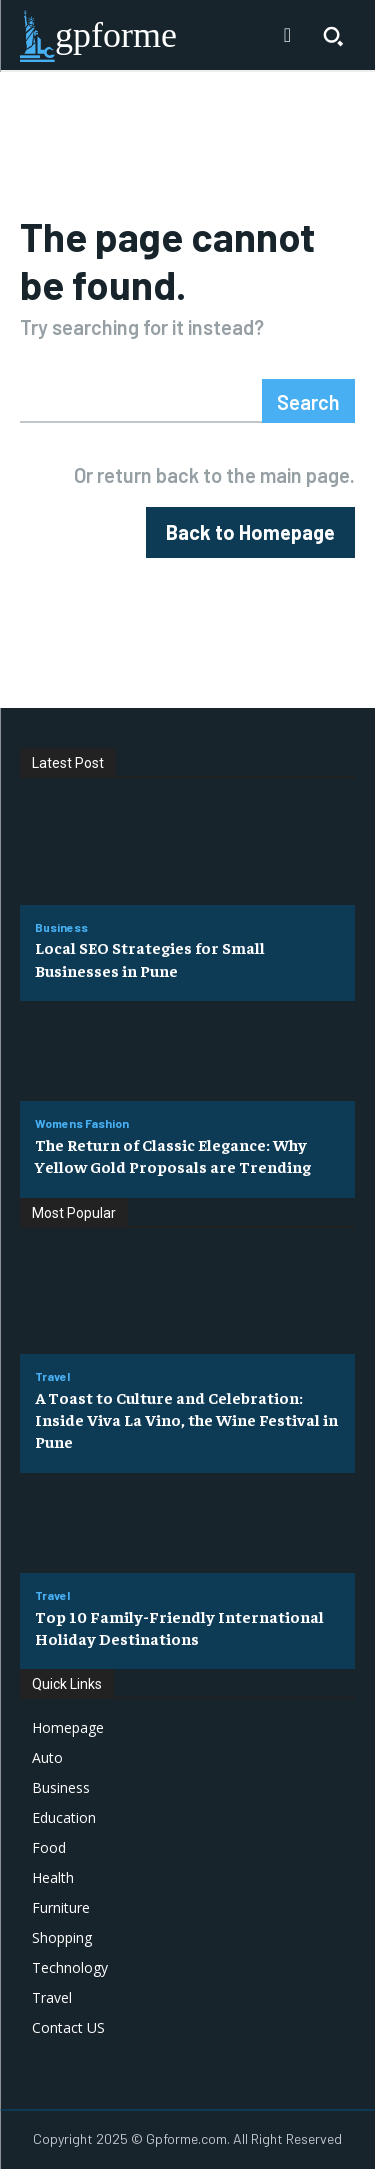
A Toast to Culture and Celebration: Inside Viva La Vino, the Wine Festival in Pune (186, 1419)
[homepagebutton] (250, 532)
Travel (52, 1376)
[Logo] (98, 36)
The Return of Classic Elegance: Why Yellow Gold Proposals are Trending (173, 1155)
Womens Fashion (82, 1123)
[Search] (308, 401)
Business (61, 927)
